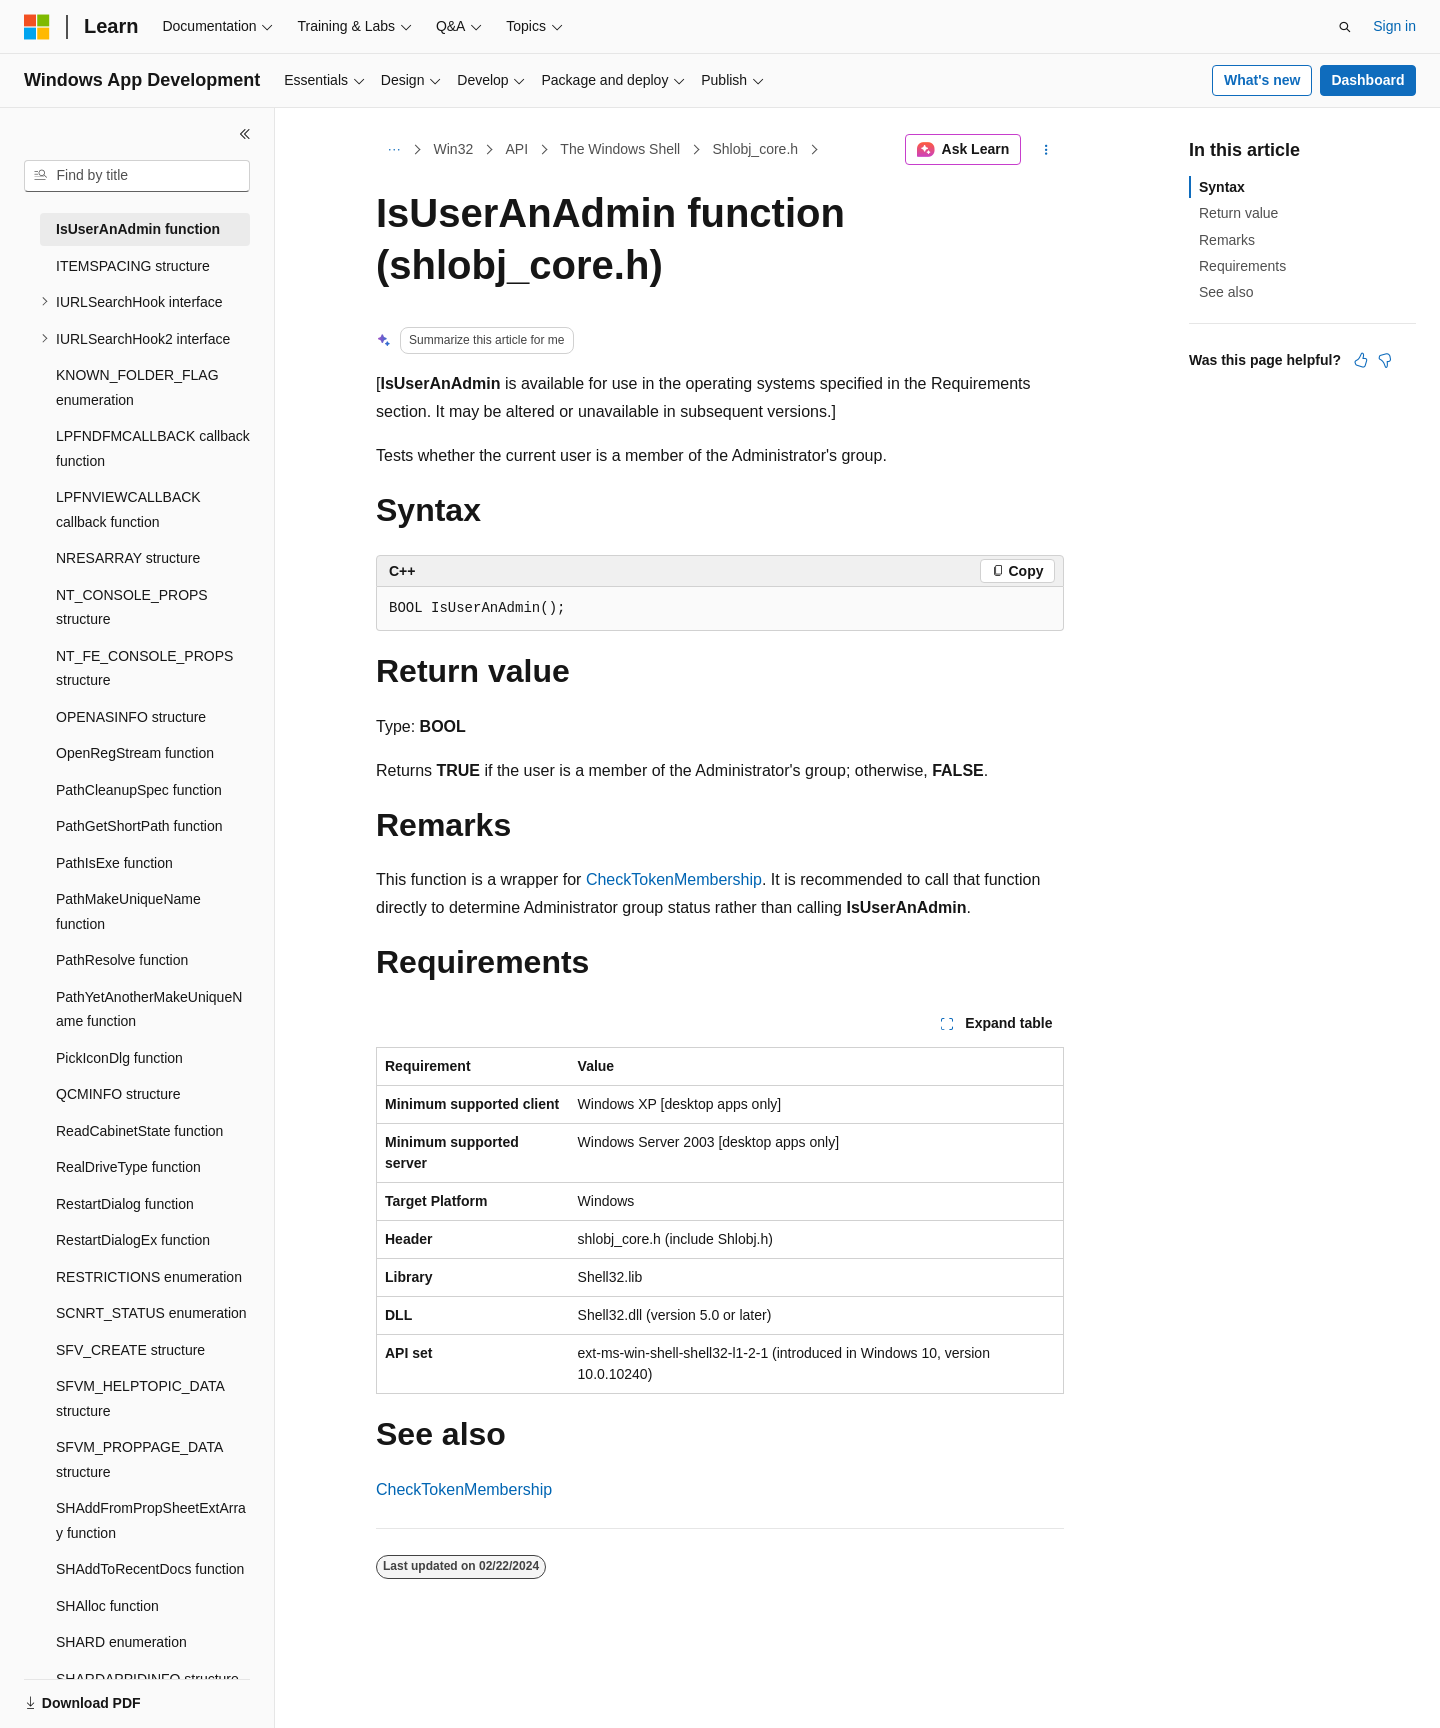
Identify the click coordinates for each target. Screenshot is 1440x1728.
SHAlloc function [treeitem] (107, 1606)
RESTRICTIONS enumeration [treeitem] (149, 1277)
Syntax (1222, 187)
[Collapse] (245, 134)
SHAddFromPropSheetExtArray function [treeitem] (151, 1520)
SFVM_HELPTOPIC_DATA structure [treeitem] (140, 1398)
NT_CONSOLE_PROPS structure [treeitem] (132, 607)
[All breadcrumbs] (393, 150)
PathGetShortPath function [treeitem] (139, 826)
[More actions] (1046, 150)
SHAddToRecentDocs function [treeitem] (150, 1569)
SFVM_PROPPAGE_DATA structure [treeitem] (139, 1459)
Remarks (1227, 240)
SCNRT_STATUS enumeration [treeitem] (151, 1313)
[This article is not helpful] (1385, 360)
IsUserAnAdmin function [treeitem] (138, 229)
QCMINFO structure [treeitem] (118, 1094)
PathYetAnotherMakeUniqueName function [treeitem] (149, 1009)
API (516, 149)
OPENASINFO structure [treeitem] (131, 717)
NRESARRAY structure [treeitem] (128, 558)
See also (1226, 292)
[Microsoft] (37, 27)
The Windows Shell (620, 149)
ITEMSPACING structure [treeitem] (133, 266)
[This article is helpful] (1361, 360)
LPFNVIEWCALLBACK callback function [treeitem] (128, 509)
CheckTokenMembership (674, 879)
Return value (1238, 213)
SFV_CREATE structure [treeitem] (130, 1350)
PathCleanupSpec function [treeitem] (139, 790)
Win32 (454, 149)
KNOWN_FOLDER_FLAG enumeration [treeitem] (137, 387)
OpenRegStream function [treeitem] (135, 753)
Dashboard (1367, 80)
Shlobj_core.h (755, 149)
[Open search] (1345, 27)
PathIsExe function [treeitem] (114, 863)
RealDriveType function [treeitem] (128, 1167)
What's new (1262, 80)
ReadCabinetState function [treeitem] (139, 1131)
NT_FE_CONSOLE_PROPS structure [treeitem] (144, 668)
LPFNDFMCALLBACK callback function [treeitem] (153, 448)
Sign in (1394, 26)
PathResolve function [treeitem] (122, 960)
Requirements (1242, 266)
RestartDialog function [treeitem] (125, 1204)
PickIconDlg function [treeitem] (119, 1058)
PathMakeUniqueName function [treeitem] (128, 911)
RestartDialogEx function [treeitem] (133, 1240)
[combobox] (137, 176)
